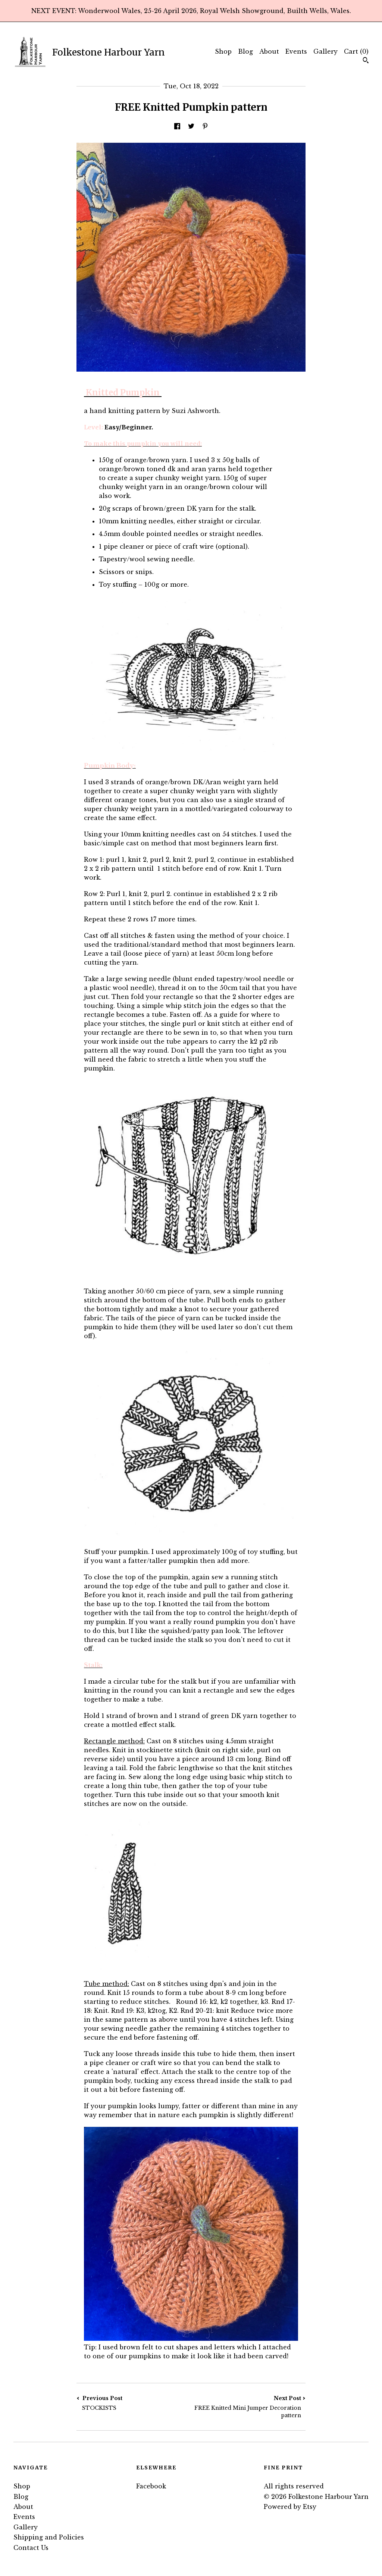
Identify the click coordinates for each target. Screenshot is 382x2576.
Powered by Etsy (290, 2506)
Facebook (151, 2486)
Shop (223, 51)
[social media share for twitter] (191, 126)
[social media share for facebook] (177, 126)
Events (296, 51)
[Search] (366, 61)
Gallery (325, 51)
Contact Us (30, 2547)
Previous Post (133, 2403)
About (269, 51)
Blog (245, 51)
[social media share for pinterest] (205, 126)
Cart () (356, 51)
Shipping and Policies (48, 2537)
